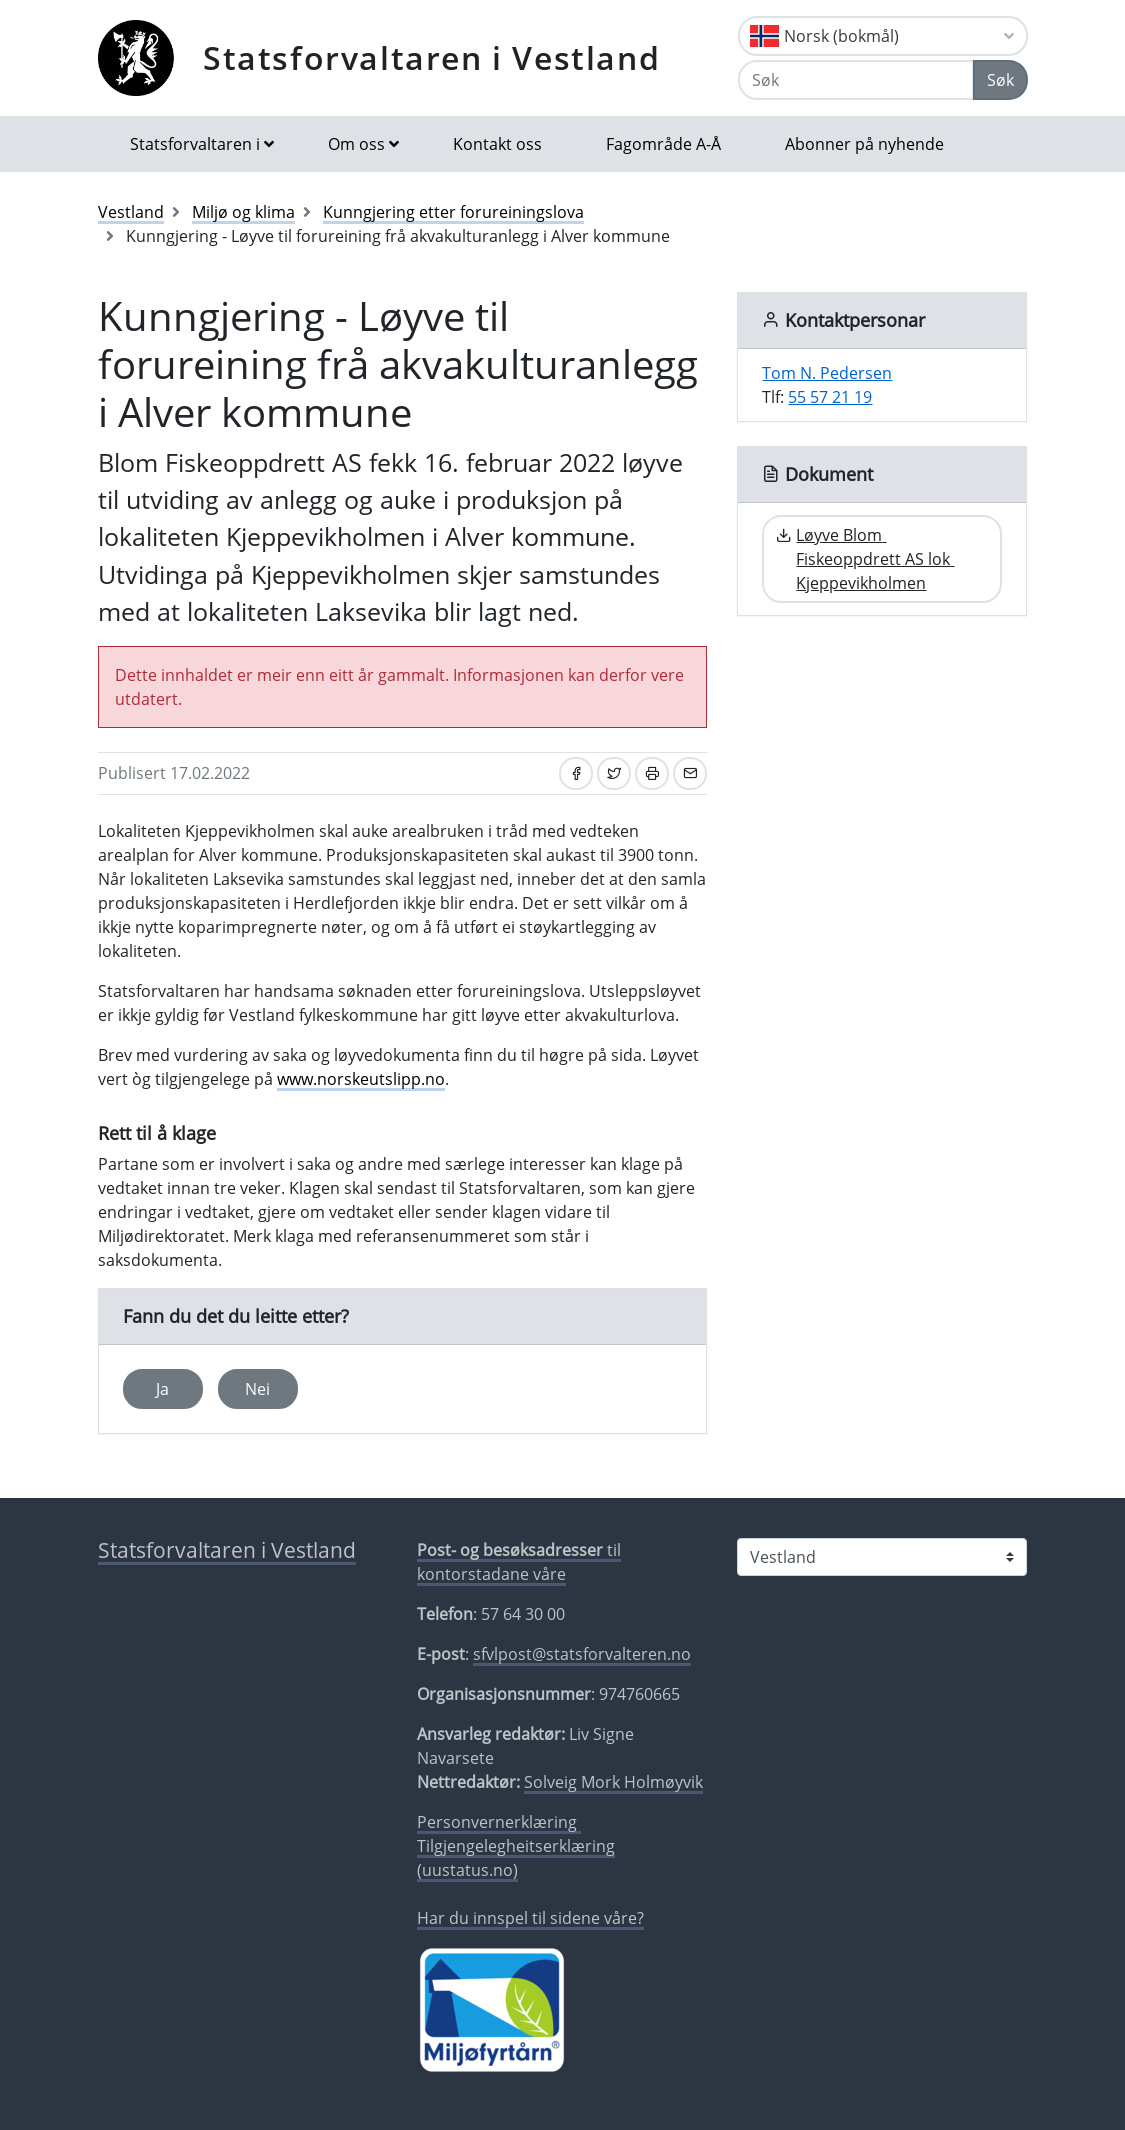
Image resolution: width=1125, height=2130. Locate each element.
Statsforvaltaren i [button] (195, 144)
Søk (1000, 80)
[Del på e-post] (690, 773)
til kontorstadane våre (519, 1562)
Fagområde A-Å (663, 144)
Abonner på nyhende (864, 144)
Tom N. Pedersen (827, 373)
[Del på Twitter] (614, 773)
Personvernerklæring (499, 1822)
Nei (257, 1389)
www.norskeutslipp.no (361, 1079)
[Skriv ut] (652, 773)
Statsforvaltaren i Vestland (431, 57)
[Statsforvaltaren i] (882, 1557)
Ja (162, 1389)
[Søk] (856, 80)
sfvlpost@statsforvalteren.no (582, 1654)
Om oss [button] (356, 144)
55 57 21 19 (830, 397)
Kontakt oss (497, 144)
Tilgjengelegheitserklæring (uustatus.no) (516, 1858)
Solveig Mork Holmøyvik (613, 1782)
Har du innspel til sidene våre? (530, 1918)
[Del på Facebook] (576, 773)
